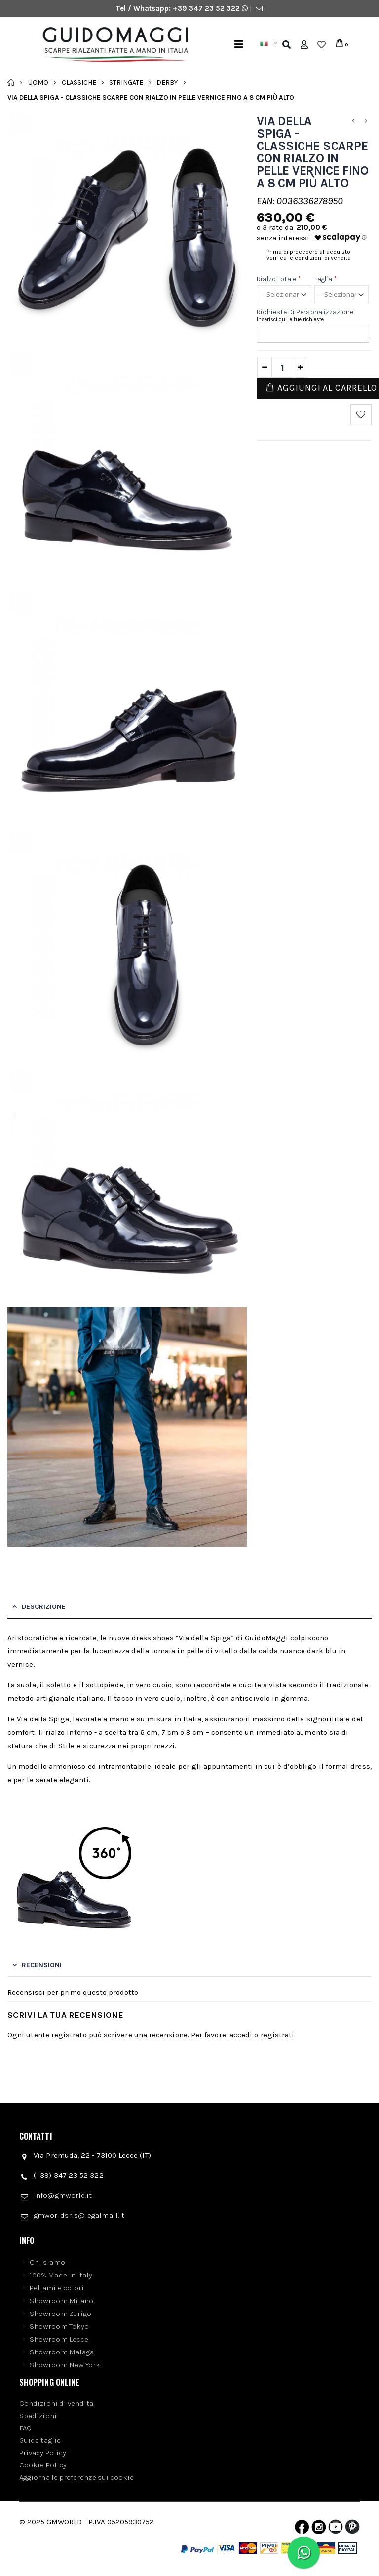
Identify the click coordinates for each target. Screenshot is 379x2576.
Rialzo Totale (279, 279)
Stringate (126, 82)
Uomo (38, 82)
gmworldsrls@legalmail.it (79, 2215)
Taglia (326, 279)
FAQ (25, 2428)
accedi (240, 2034)
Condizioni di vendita (56, 2403)
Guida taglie (40, 2440)
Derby (167, 82)
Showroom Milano (61, 2300)
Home (11, 82)
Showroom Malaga (62, 2352)
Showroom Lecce (59, 2339)
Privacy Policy (42, 2452)
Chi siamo (47, 2262)
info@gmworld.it (63, 2195)
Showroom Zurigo (60, 2313)
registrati (278, 2034)
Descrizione (44, 1607)
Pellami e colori (57, 2287)
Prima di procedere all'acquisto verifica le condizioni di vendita (308, 254)
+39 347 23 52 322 (207, 8)
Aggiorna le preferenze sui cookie (76, 2477)
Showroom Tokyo (59, 2326)
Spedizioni (38, 2415)
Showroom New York (65, 2364)
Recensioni (42, 1965)
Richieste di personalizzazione (305, 312)
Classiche (79, 82)
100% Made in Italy (61, 2275)
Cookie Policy (43, 2465)
